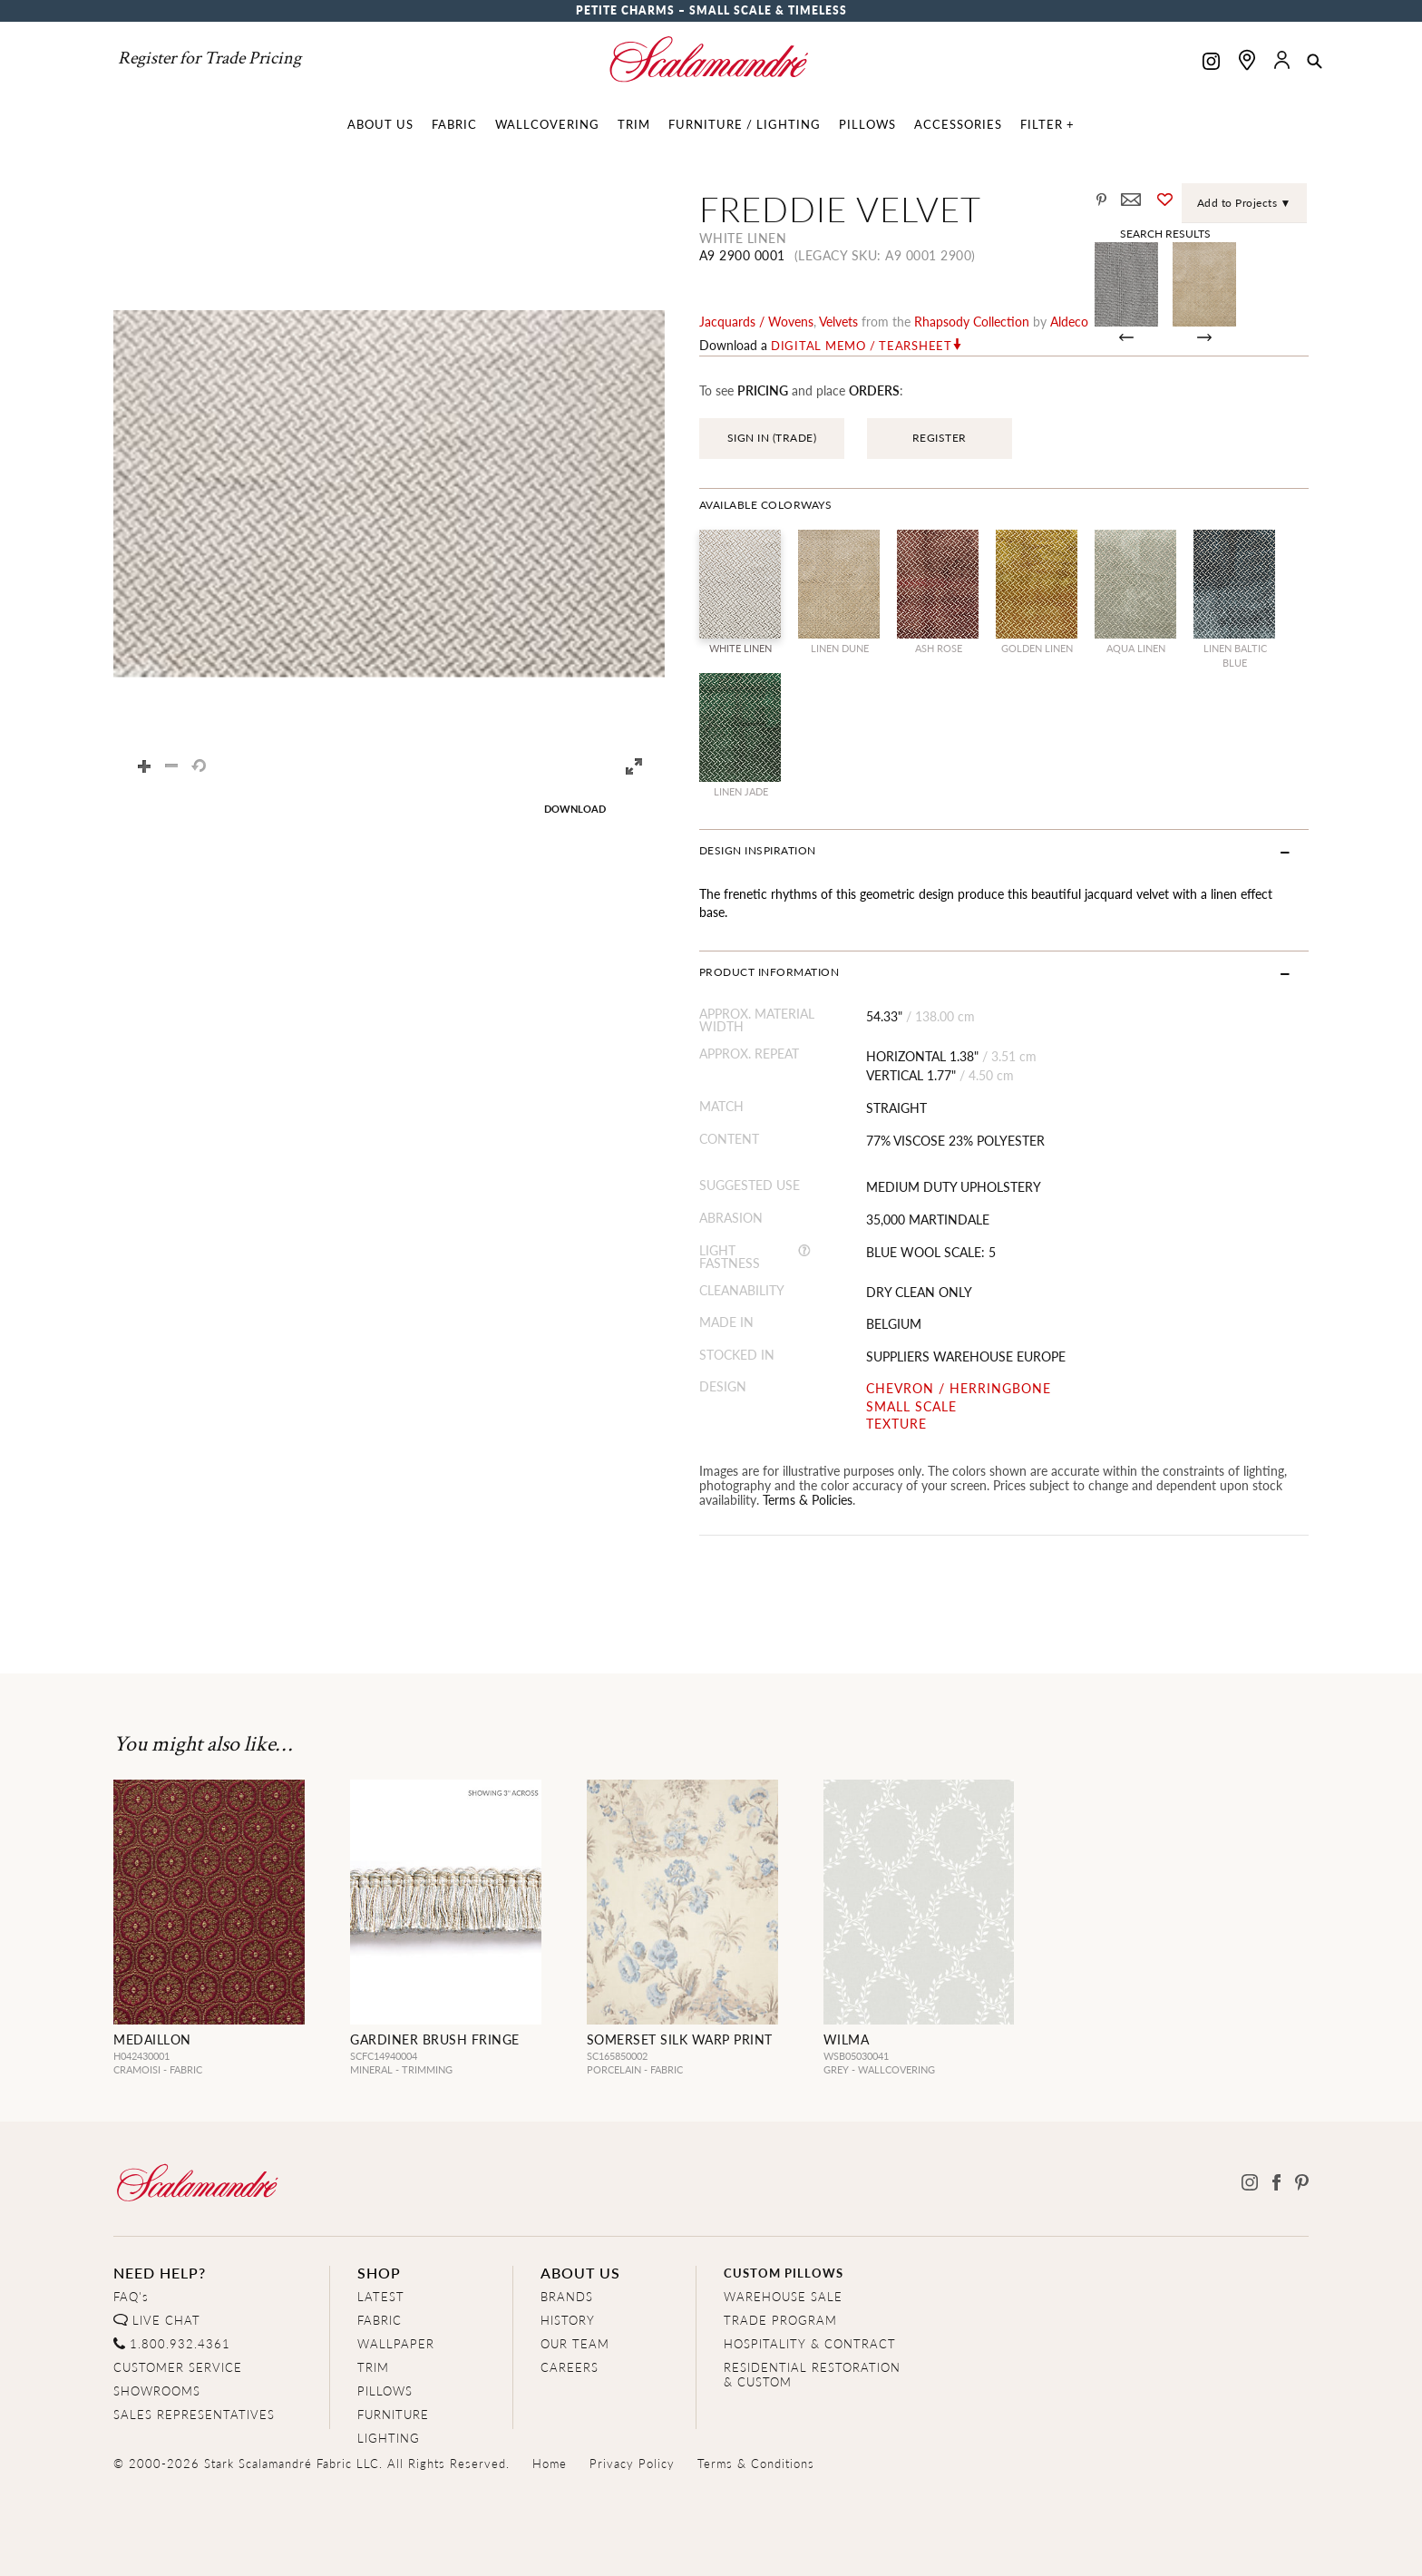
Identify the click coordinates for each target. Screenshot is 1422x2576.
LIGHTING (388, 2437)
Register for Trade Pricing (209, 58)
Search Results (1165, 233)
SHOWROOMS (156, 2390)
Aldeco (1069, 321)
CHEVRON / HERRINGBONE (958, 1388)
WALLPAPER (395, 2343)
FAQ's (131, 2296)
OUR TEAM (575, 2343)
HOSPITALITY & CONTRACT (810, 2343)
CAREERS (570, 2367)
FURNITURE (393, 2414)
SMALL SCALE (911, 1406)
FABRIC (379, 2319)
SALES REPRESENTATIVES (194, 2414)
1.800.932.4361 (180, 2343)
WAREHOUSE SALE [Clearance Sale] (783, 2296)
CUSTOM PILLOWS (783, 2272)
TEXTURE (896, 1423)
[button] (1314, 63)
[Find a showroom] (1247, 60)
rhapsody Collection (971, 321)
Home (549, 2463)
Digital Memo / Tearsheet (861, 345)
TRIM (373, 2367)
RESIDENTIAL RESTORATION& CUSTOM (812, 2374)
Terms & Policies (807, 1499)
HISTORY (568, 2319)
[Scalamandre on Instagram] (1211, 63)
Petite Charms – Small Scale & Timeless (711, 10)
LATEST (380, 2296)
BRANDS (567, 2296)
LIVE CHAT (166, 2319)
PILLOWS (385, 2390)
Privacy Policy (632, 2463)
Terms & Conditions (755, 2463)
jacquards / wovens (756, 321)
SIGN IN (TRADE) (772, 437)
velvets (838, 321)
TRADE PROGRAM (780, 2319)
